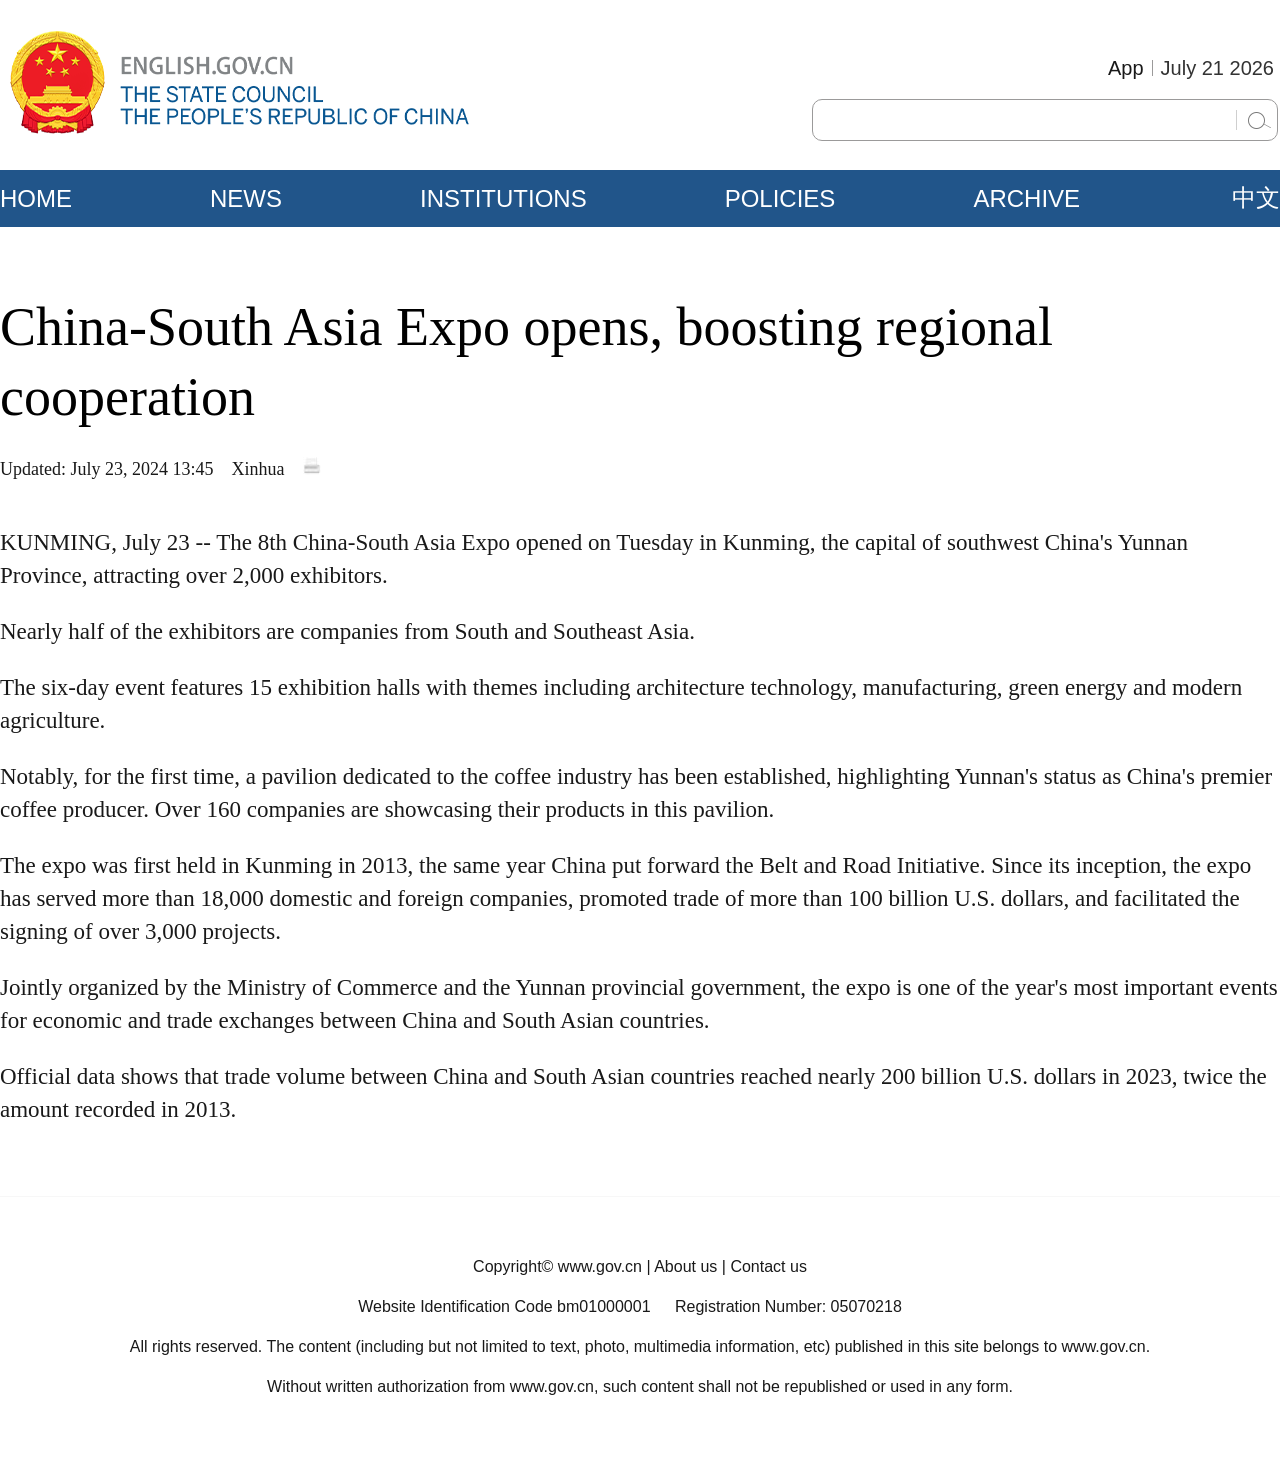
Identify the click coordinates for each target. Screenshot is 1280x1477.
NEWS (246, 198)
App (1126, 68)
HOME (36, 198)
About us (685, 1266)
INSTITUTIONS (503, 198)
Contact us (768, 1266)
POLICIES (780, 198)
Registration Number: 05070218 (788, 1306)
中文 (1256, 198)
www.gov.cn (600, 1266)
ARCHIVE (1026, 198)
